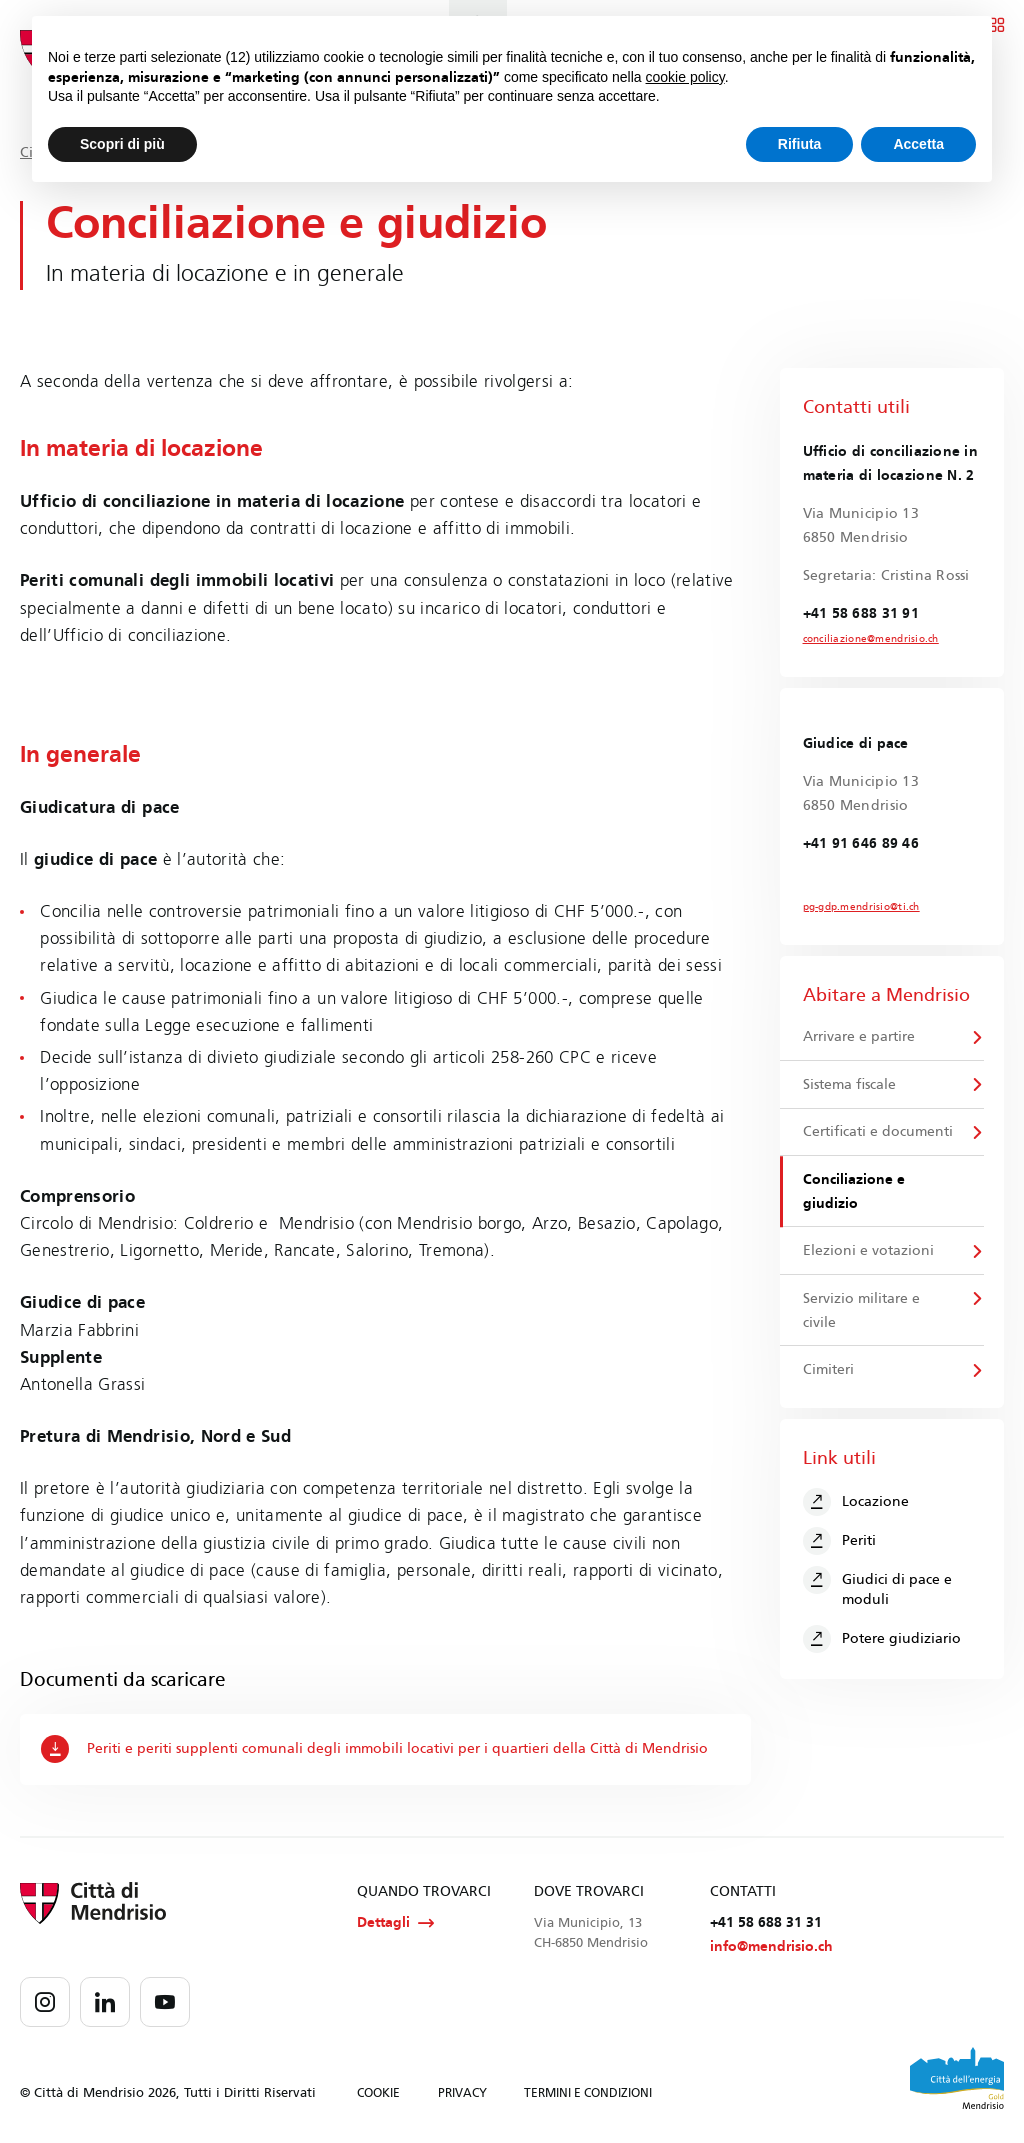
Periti (840, 1542)
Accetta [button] (918, 144)
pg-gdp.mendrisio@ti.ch (861, 907)
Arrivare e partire (859, 1036)
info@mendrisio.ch (771, 1946)
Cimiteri (828, 1370)
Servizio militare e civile (861, 1311)
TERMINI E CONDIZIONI (588, 2093)
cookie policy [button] (685, 77)
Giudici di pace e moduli (878, 1588)
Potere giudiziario (882, 1640)
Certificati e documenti (878, 1132)
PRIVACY (462, 2093)
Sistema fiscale (849, 1084)
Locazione (856, 1503)
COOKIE (378, 2093)
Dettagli (395, 1923)
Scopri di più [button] (122, 144)
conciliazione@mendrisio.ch (871, 639)
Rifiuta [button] (800, 144)
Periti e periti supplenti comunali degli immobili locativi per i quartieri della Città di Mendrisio (374, 1749)
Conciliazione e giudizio (854, 1191)
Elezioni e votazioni (868, 1251)
